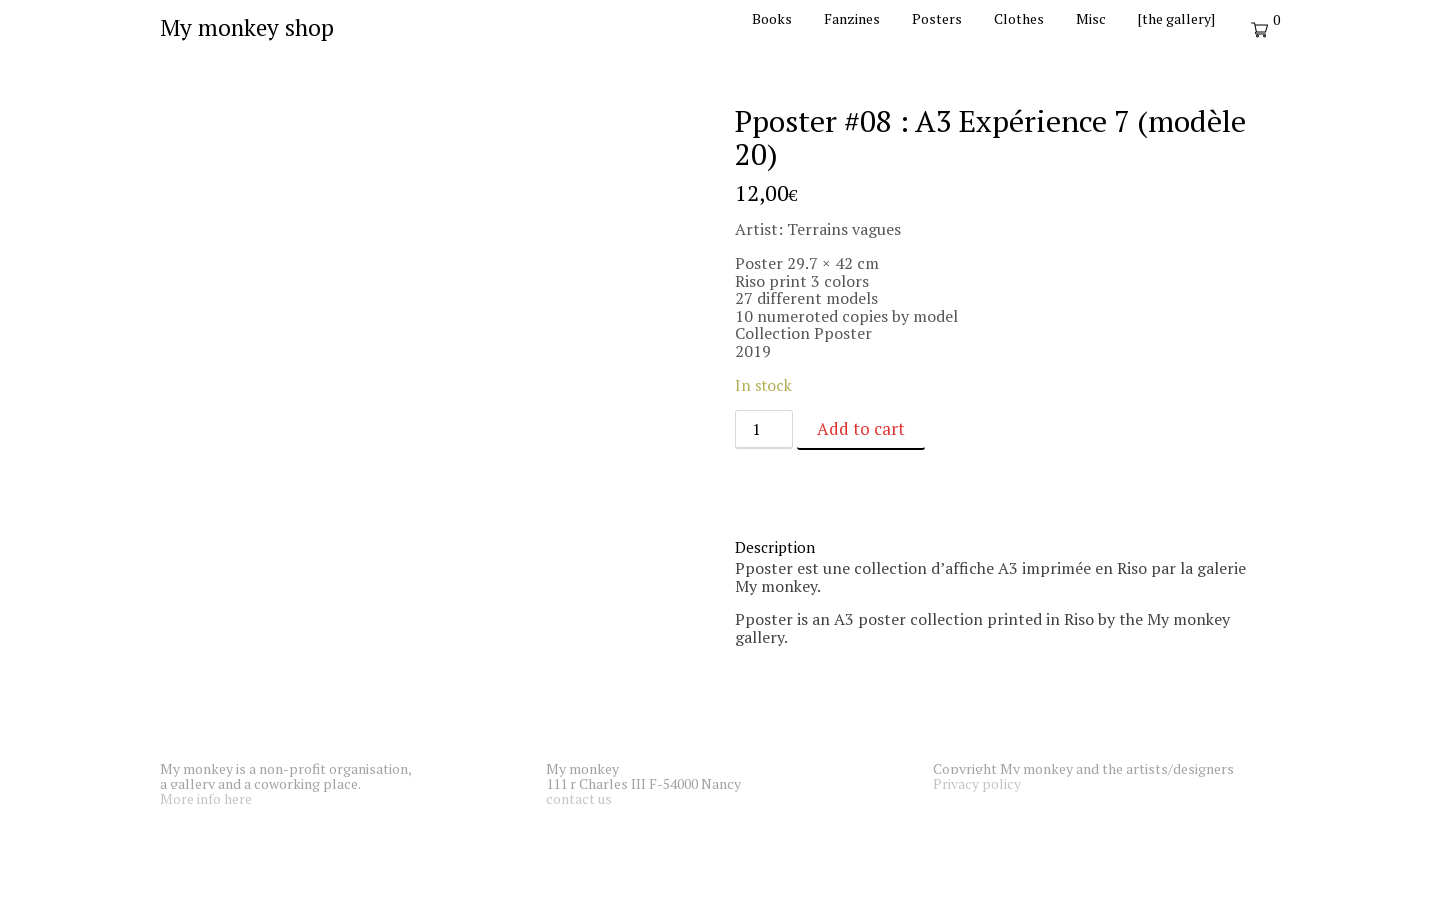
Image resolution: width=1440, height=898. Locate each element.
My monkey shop (247, 27)
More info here (206, 798)
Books (772, 18)
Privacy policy (977, 783)
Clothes (1019, 18)
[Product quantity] (764, 429)
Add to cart (861, 428)
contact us (579, 798)
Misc (1091, 18)
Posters (937, 18)
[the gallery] (1176, 18)
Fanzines (852, 18)
